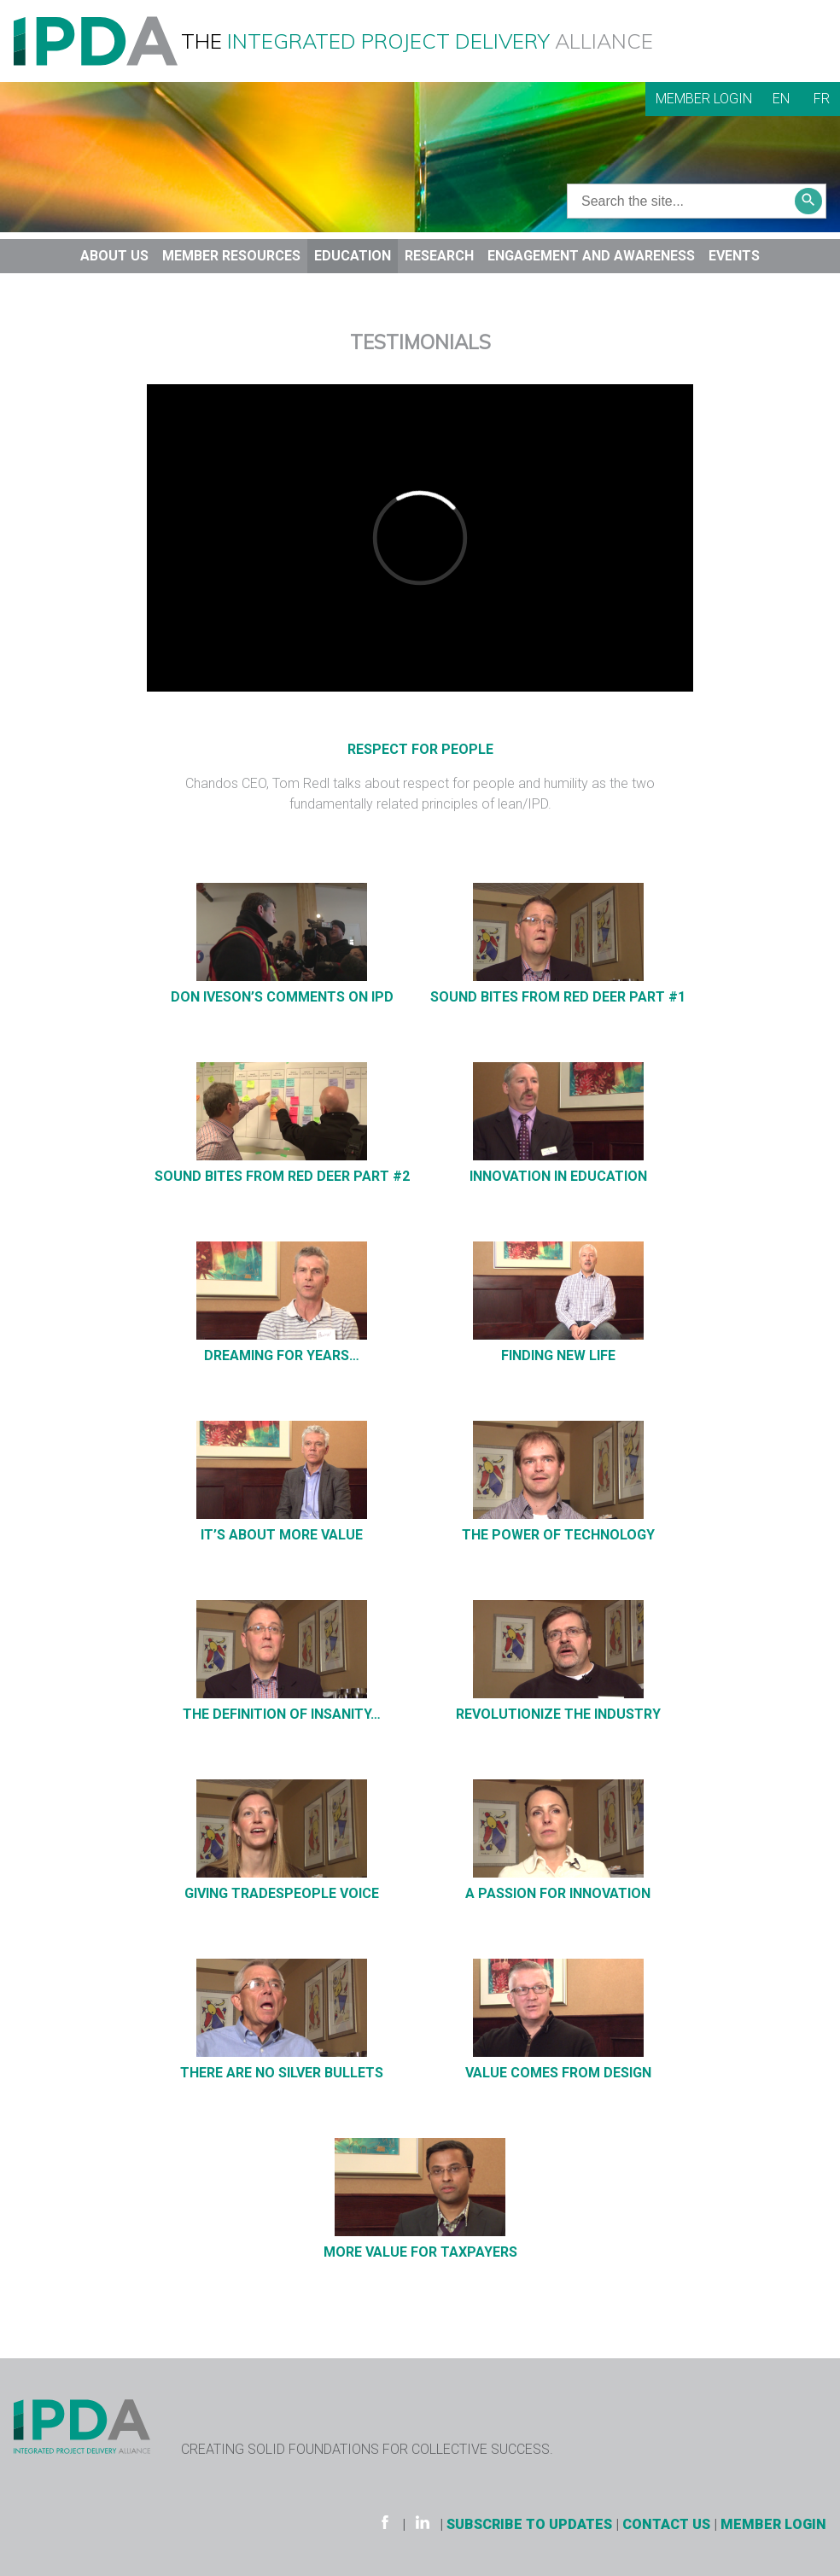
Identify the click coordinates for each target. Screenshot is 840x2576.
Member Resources (231, 256)
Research (439, 256)
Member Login (704, 99)
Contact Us (666, 2524)
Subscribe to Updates (529, 2524)
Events (734, 256)
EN (781, 99)
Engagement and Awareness (591, 256)
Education (352, 256)
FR (822, 99)
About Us (114, 256)
